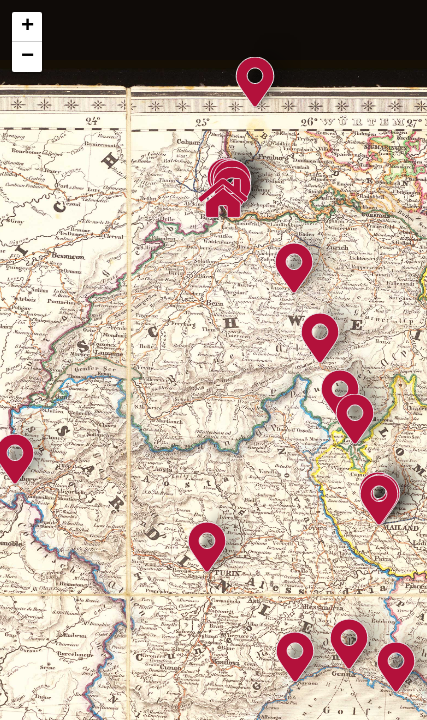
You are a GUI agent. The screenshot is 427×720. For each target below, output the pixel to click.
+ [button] (27, 27)
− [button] (27, 57)
